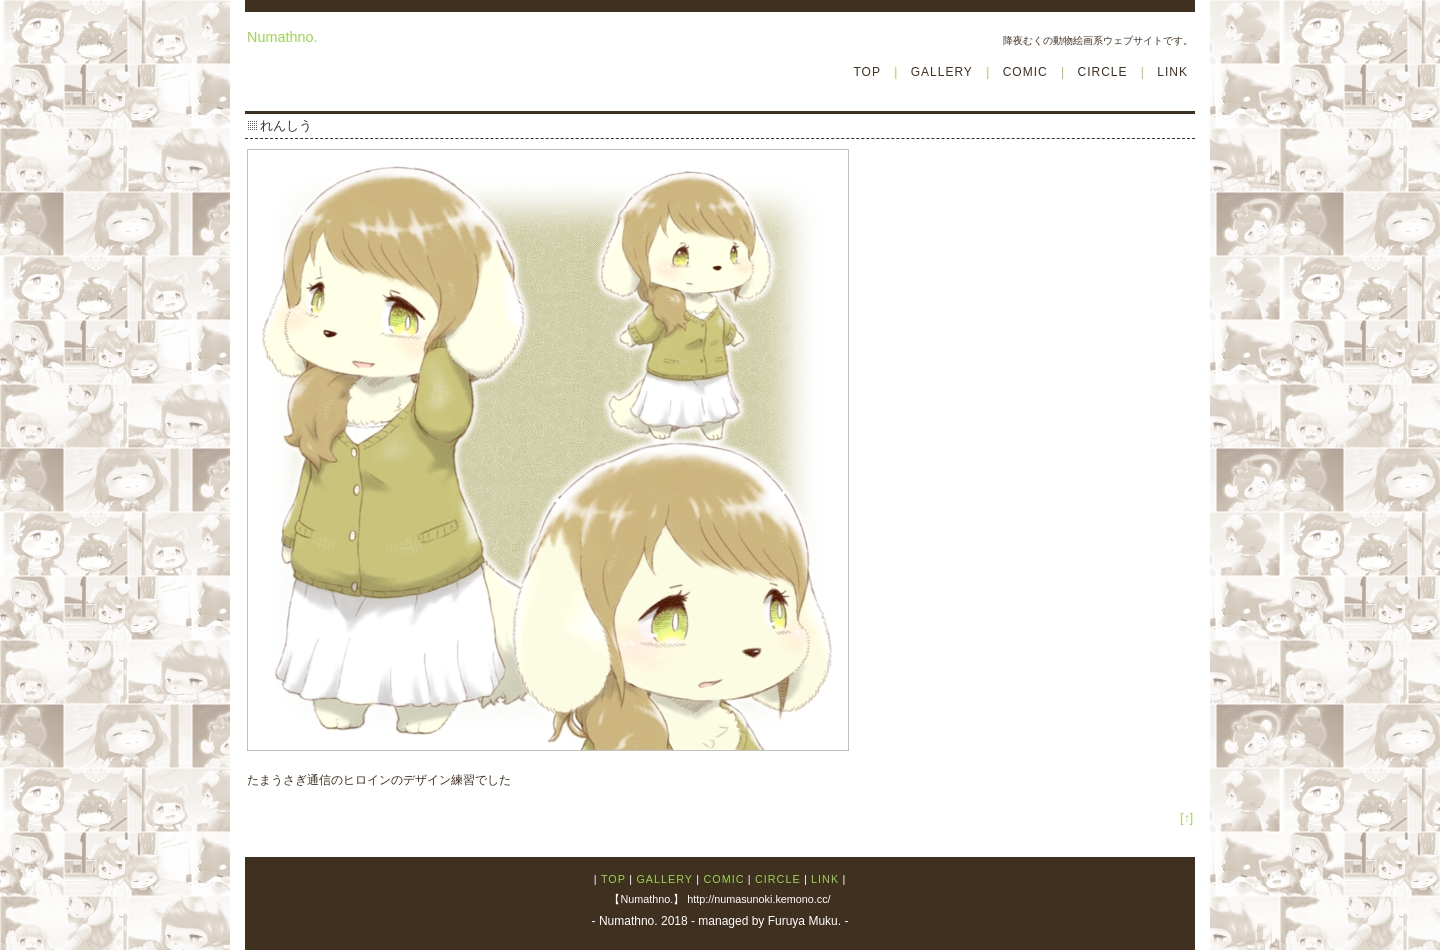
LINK (1172, 72)
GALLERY (942, 72)
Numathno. (282, 37)
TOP (866, 72)
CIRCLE (1102, 72)
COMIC (1025, 72)
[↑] (1186, 818)
